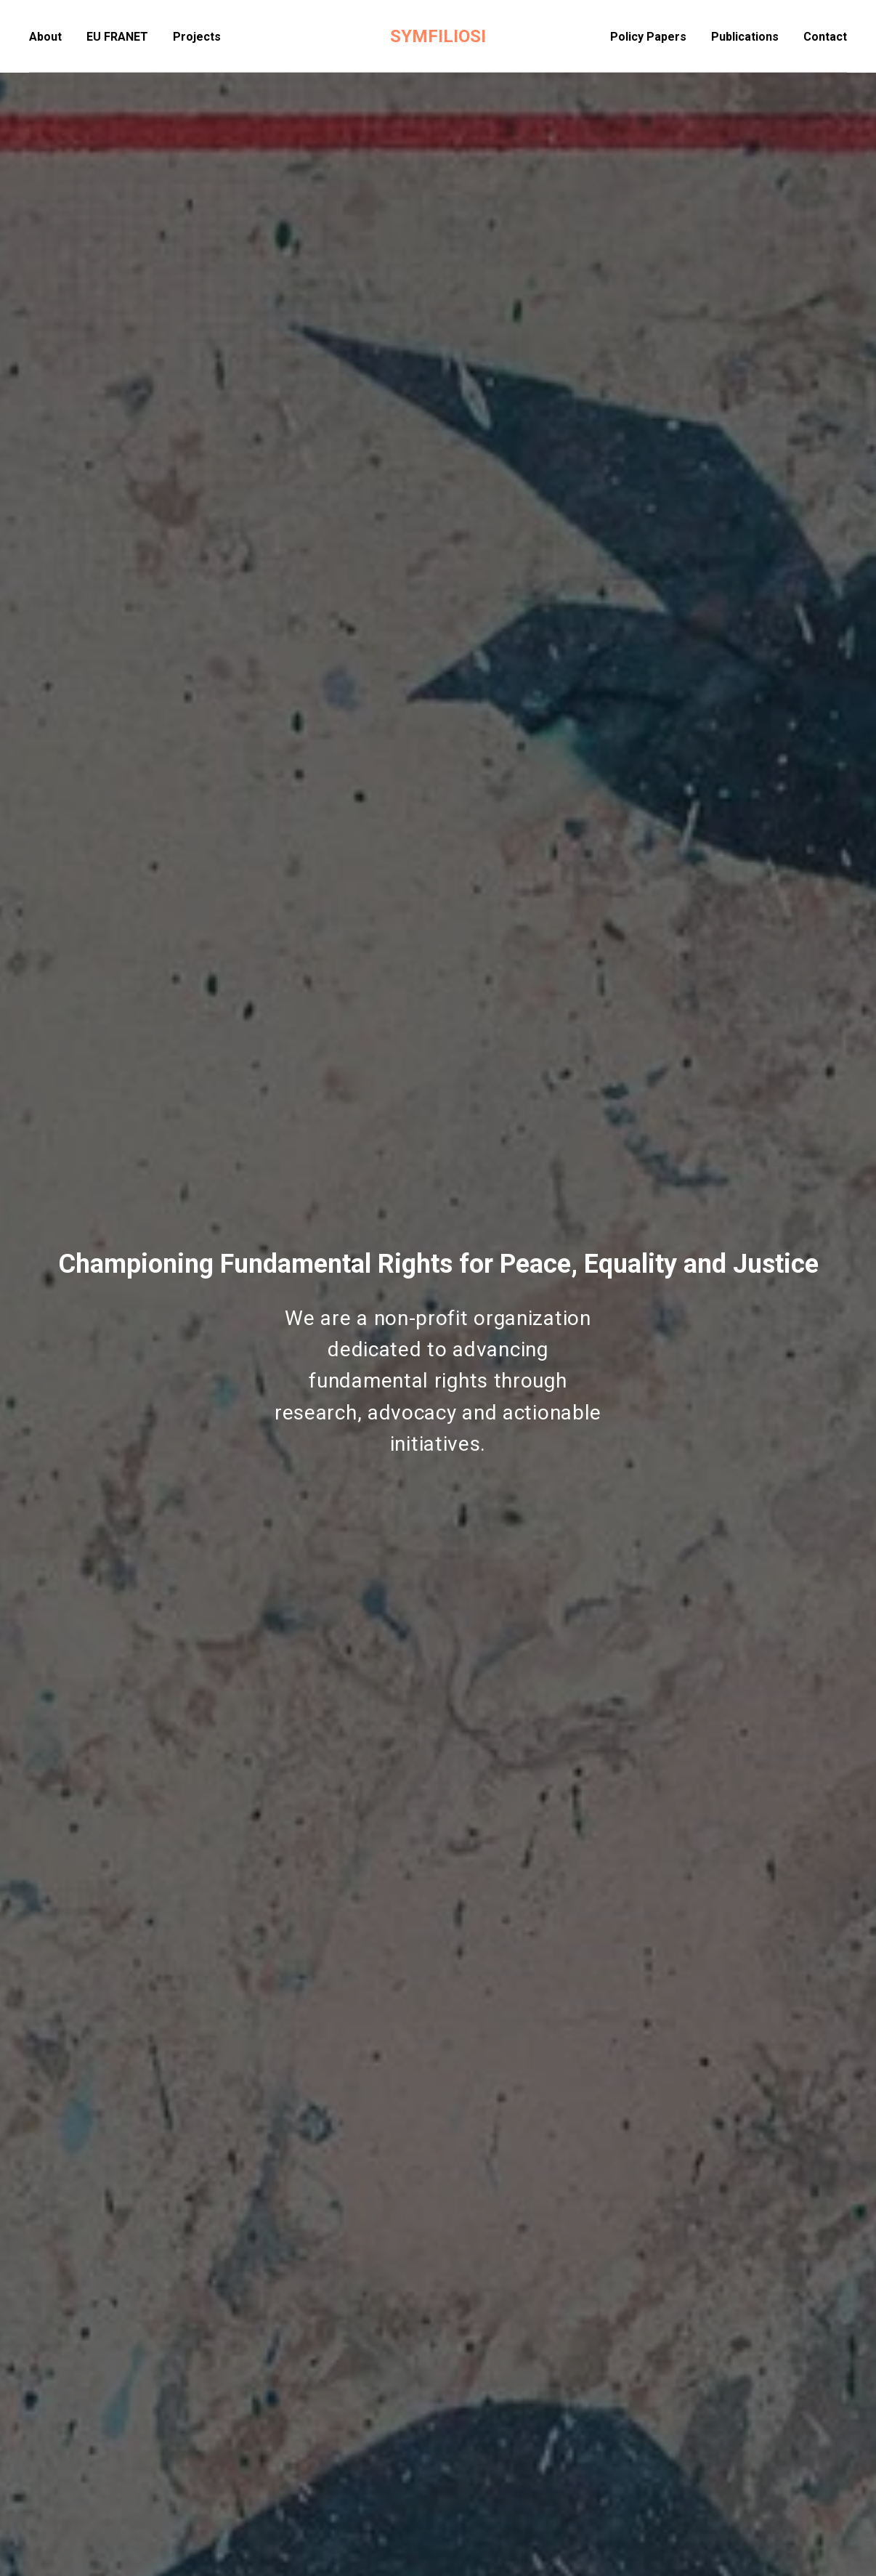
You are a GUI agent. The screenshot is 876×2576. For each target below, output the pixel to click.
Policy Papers (648, 37)
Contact (825, 37)
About (45, 37)
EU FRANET (117, 37)
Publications (745, 37)
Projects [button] (197, 37)
